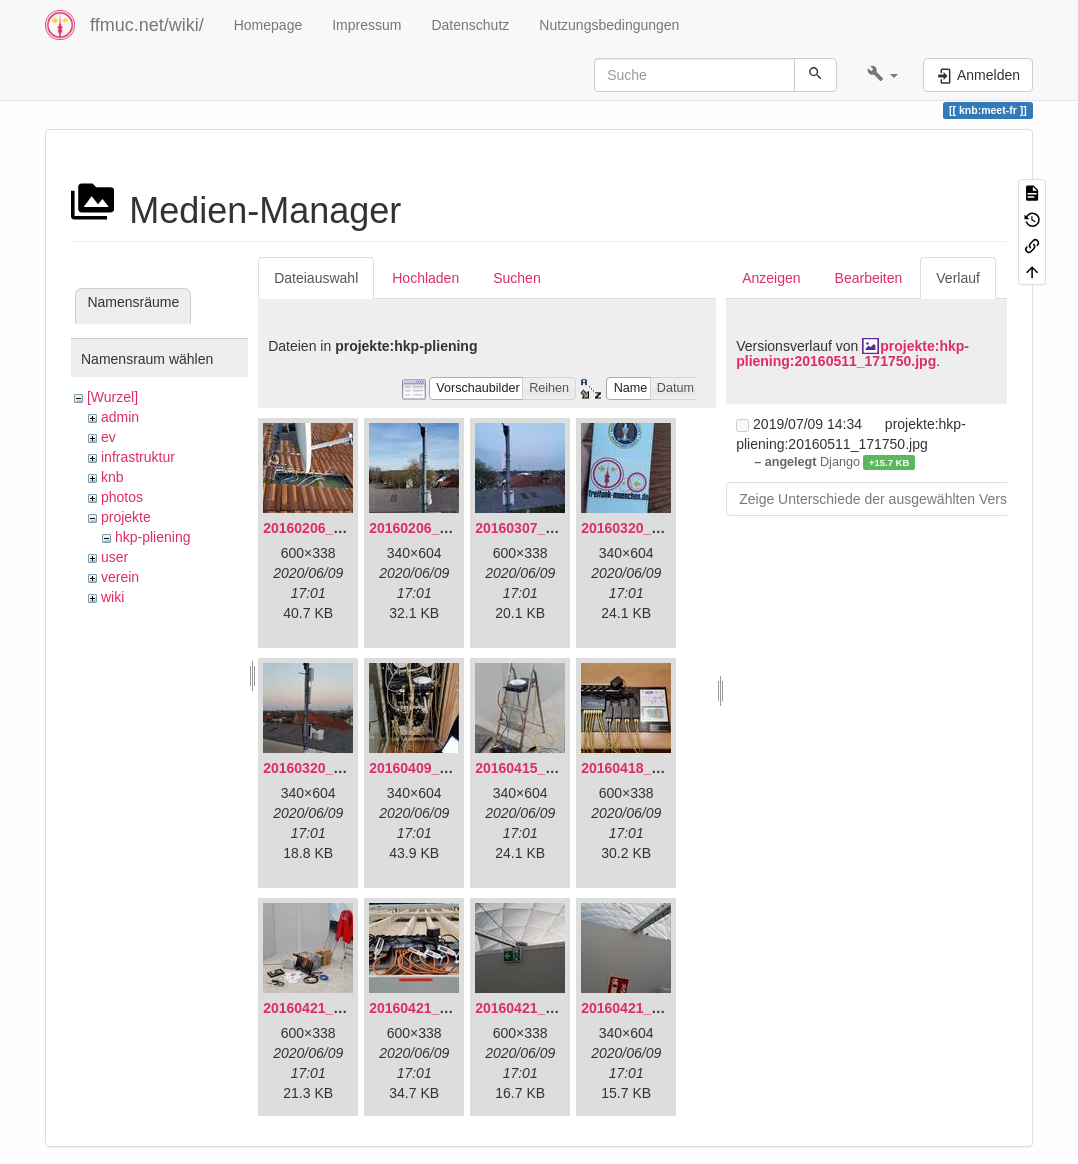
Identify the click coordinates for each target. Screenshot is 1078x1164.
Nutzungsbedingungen (609, 25)
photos (122, 497)
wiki (112, 597)
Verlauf (958, 278)
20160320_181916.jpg (652, 528)
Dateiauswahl (316, 278)
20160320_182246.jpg (334, 768)
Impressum (366, 25)
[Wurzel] (112, 397)
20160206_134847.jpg (334, 528)
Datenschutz (470, 25)
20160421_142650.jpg (334, 1008)
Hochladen (425, 278)
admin (120, 417)
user (114, 557)
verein (120, 577)
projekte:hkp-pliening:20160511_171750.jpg (852, 353)
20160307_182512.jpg (546, 528)
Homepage (268, 25)
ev (108, 437)
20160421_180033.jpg (440, 1008)
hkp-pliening (153, 537)
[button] (882, 75)
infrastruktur (138, 457)
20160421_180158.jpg (546, 1008)
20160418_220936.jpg (652, 768)
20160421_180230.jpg (652, 1008)
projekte (126, 517)
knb (112, 477)
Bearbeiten (869, 278)
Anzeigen (771, 278)
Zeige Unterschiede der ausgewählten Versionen (890, 499)
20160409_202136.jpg (440, 768)
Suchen (516, 278)
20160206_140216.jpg (440, 528)
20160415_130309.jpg (546, 768)
